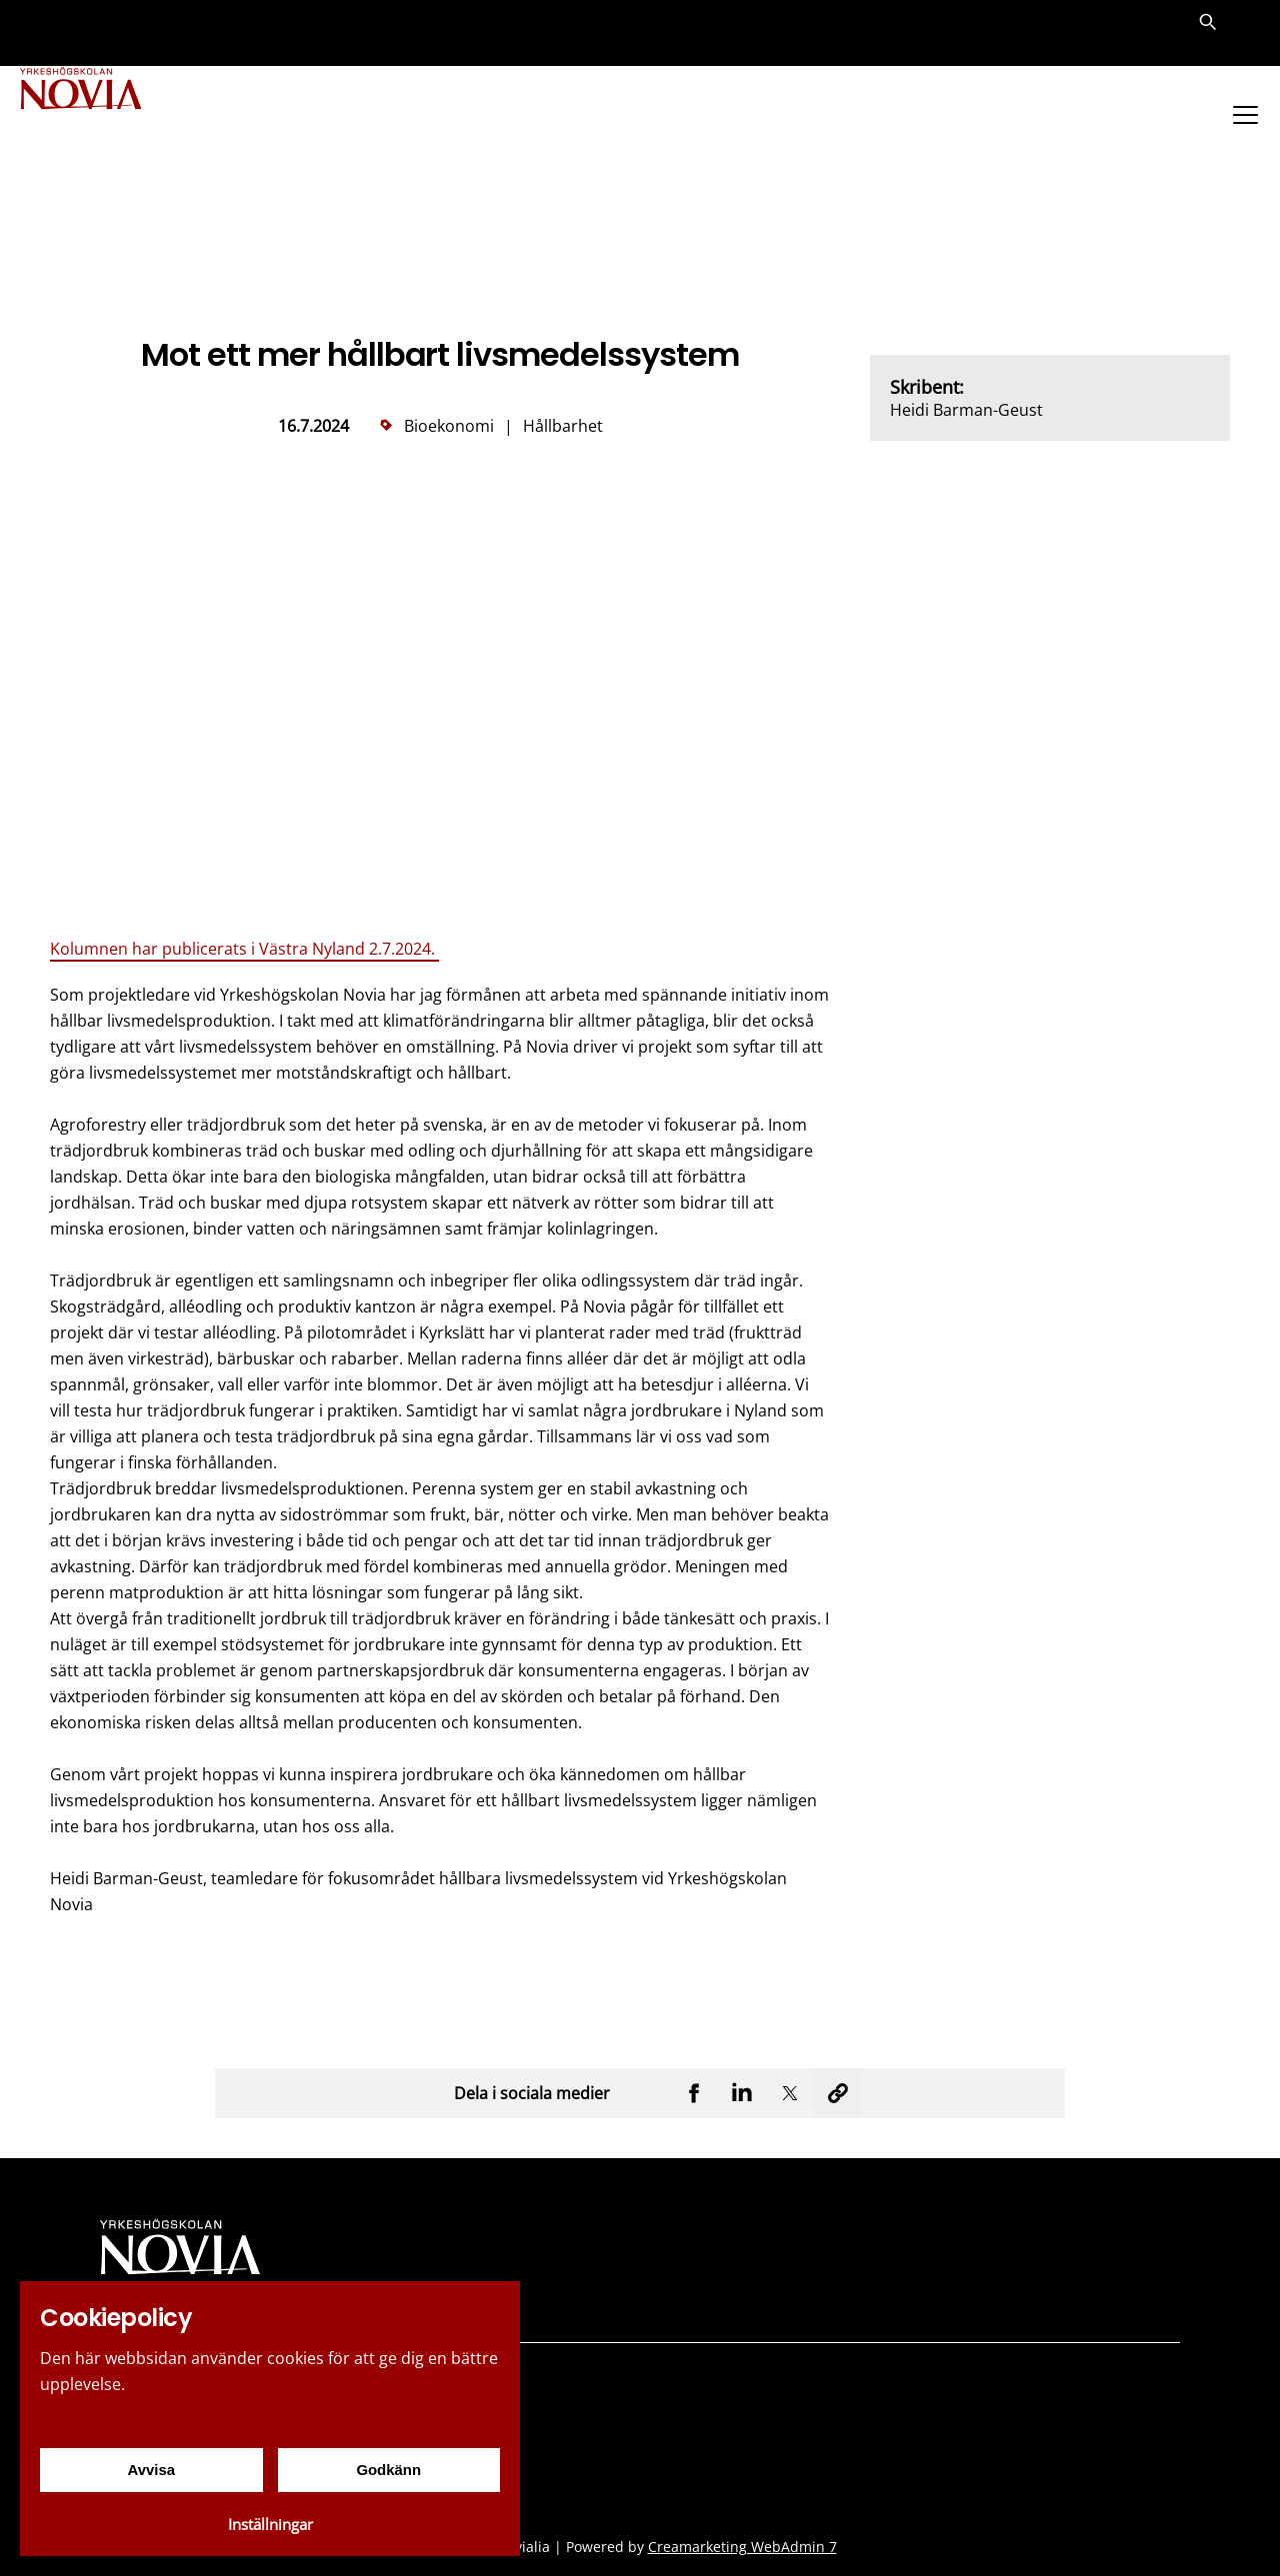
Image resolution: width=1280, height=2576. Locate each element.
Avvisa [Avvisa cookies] (151, 2469)
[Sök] (1208, 34)
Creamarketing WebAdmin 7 (742, 2546)
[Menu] (1245, 115)
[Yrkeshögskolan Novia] (100, 117)
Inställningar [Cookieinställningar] (270, 2524)
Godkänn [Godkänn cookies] (388, 2469)
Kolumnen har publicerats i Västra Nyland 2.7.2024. (244, 949)
